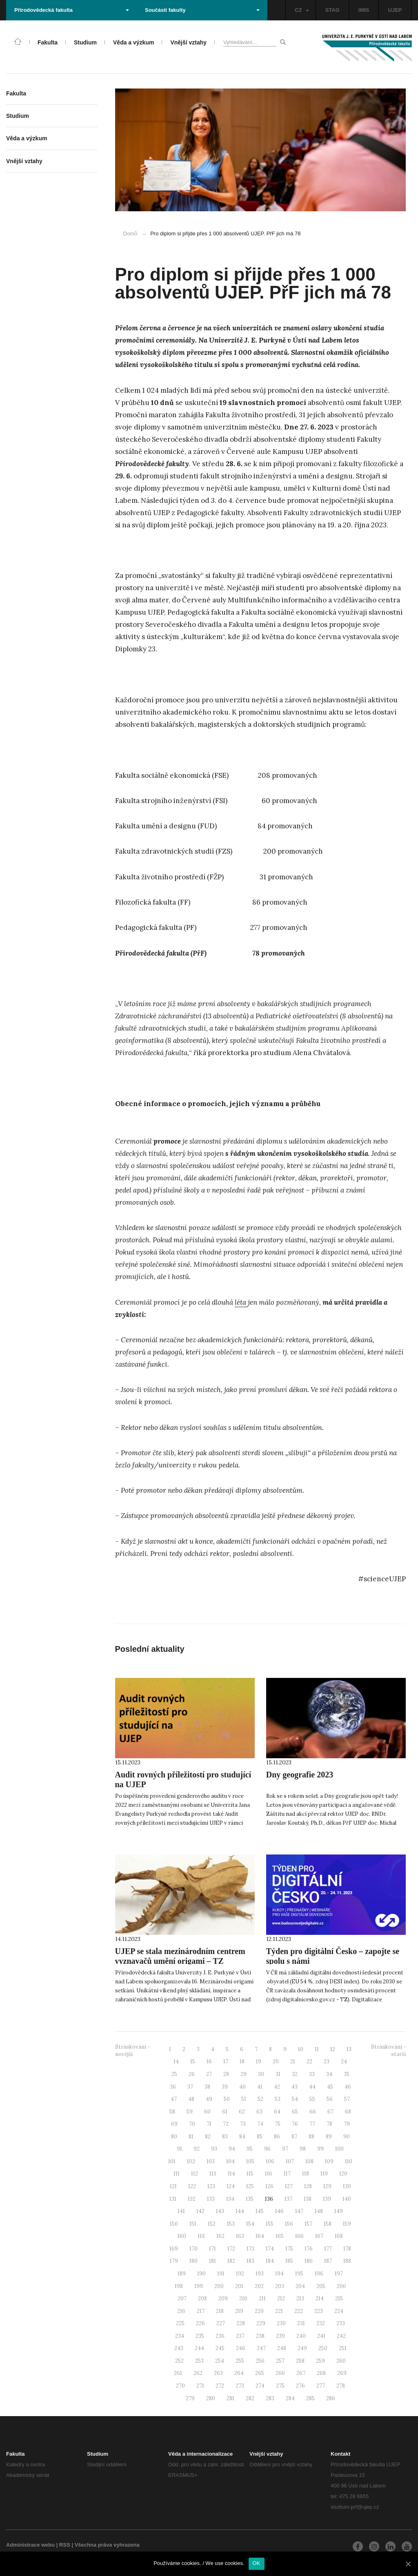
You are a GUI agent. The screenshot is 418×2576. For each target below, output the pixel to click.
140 (346, 2198)
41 (259, 2086)
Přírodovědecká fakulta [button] (71, 10)
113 (212, 2173)
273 (240, 2385)
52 (260, 2099)
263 (218, 2373)
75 (277, 2123)
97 (285, 2148)
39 (225, 2086)
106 (270, 2161)
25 (174, 2074)
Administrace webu (30, 2545)
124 (231, 2186)
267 (300, 2373)
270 (180, 2385)
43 (294, 2086)
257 (280, 2360)
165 (280, 2236)
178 (347, 2248)
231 (301, 2323)
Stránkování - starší (388, 2050)
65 (295, 2111)
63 (259, 2111)
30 (261, 2074)
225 (180, 2323)
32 (295, 2074)
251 (343, 2348)
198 (179, 2286)
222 (298, 2311)
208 (202, 2298)
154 (250, 2223)
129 (327, 2186)
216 (181, 2311)
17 (225, 2061)
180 (193, 2260)
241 (321, 2336)
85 (259, 2136)
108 (309, 2161)
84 (242, 2136)
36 (173, 2086)
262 (197, 2373)
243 (178, 2348)
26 (192, 2074)
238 (260, 2336)
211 (262, 2298)
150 (174, 2223)
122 (192, 2186)
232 (320, 2323)
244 (199, 2348)
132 (192, 2198)
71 (209, 2123)
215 (339, 2298)
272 (220, 2385)
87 (294, 2136)
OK (256, 2563)
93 (214, 2148)
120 (343, 2173)
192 (240, 2273)
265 (259, 2373)
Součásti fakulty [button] (202, 10)
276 (300, 2385)
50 (227, 2099)
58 (172, 2111)
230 (281, 2323)
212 (281, 2298)
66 (312, 2111)
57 (347, 2099)
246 (240, 2348)
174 (270, 2248)
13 (349, 2049)
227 (220, 2323)
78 (329, 2123)
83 (225, 2136)
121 (173, 2186)
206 (341, 2286)
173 (250, 2248)
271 (200, 2385)
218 (220, 2311)
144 (240, 2211)
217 (201, 2311)
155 (269, 2223)
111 (176, 2173)
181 (212, 2260)
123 (211, 2186)
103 (211, 2161)
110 (348, 2161)
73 (243, 2123)
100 (339, 2148)
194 (279, 2273)
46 (348, 2086)
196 (319, 2273)
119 (324, 2173)
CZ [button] (302, 10)
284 (290, 2398)
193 (260, 2273)
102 (191, 2161)
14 (176, 2061)
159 (347, 2223)
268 (321, 2373)
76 (295, 2123)
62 (242, 2111)
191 (221, 2273)
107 (290, 2161)
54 (295, 2099)
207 (182, 2298)
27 (209, 2074)
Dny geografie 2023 (299, 1774)
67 (330, 2111)
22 (309, 2061)
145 (260, 2211)
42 (277, 2086)
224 (338, 2311)
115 (250, 2173)
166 (299, 2236)
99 (320, 2148)
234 (179, 2336)
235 (200, 2336)
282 (250, 2398)
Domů (130, 233)
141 (181, 2211)
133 (211, 2198)
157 (308, 2223)
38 (207, 2086)
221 (279, 2311)
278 (340, 2385)
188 (347, 2260)
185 (289, 2260)
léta (241, 1302)
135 (249, 2198)
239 (280, 2336)
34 (329, 2074)
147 (299, 2211)
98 (303, 2148)
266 (280, 2373)
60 (207, 2111)
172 (231, 2248)
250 (322, 2348)
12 (332, 2049)
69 (174, 2123)
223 (318, 2311)
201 (239, 2286)
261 (178, 2373)
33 (312, 2074)
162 (220, 2236)
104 (230, 2161)
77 (312, 2123)
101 (172, 2161)
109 (329, 2161)
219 (239, 2311)
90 (346, 2136)
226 (200, 2323)
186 (309, 2260)
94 (232, 2148)
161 (201, 2236)
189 (182, 2273)
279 (190, 2398)
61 (224, 2111)
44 (312, 2086)
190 (201, 2273)
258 (300, 2360)
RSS (64, 2545)
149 (338, 2211)
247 (261, 2348)
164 (260, 2236)
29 (243, 2074)
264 (239, 2373)
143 (220, 2211)
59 (190, 2111)
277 (320, 2385)
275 (280, 2385)
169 (173, 2248)
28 (226, 2074)
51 (243, 2099)
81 (191, 2136)
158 (327, 2223)
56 (330, 2099)
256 (260, 2360)
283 (270, 2398)
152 (212, 2223)
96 (267, 2148)
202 (259, 2286)
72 (226, 2123)
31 (278, 2074)
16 (209, 2061)
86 (277, 2136)
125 (250, 2186)
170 (193, 2248)
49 (209, 2099)
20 (276, 2061)
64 (277, 2111)
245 (220, 2348)
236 (220, 2336)
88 (311, 2136)
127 (289, 2186)
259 (320, 2360)
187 (328, 2260)
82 (208, 2136)
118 (305, 2173)
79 (347, 2123)
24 (344, 2061)
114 (231, 2173)
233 (340, 2323)
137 (288, 2198)
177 (328, 2248)
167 (319, 2236)
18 (242, 2061)
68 (348, 2111)
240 (301, 2336)
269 (342, 2373)
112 (194, 2173)
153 (231, 2223)
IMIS (363, 10)
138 (307, 2198)
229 (260, 2323)
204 (300, 2286)
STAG (332, 10)
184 (270, 2260)
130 (347, 2186)
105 (250, 2161)
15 (192, 2061)
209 (223, 2298)
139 (327, 2198)
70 (192, 2123)
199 (198, 2286)
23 (326, 2061)
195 (299, 2273)
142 (200, 2211)
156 (289, 2223)
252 (179, 2360)
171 (212, 2248)
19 (258, 2061)
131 (172, 2198)
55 (312, 2099)
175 (289, 2248)
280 (210, 2398)
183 (250, 2260)
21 (292, 2061)
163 (240, 2236)
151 (192, 2223)
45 (330, 2086)
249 (302, 2348)
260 (341, 2360)
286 (330, 2398)
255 (240, 2360)
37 (190, 2086)
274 (260, 2385)
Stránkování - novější (132, 2050)
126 (269, 2186)
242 (341, 2336)
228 (240, 2323)
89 (329, 2136)
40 (242, 2086)
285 (310, 2398)
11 (317, 2049)
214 (320, 2298)
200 (219, 2286)
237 (240, 2336)
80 (174, 2136)
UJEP (395, 10)
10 (300, 2049)
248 (281, 2348)
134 (230, 2198)
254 (219, 2360)
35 (346, 2074)
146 (279, 2211)
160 (182, 2236)
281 (230, 2398)
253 (199, 2360)
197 (339, 2273)
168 (339, 2236)
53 (277, 2099)
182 (231, 2260)
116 (268, 2173)
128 (308, 2186)
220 (259, 2311)
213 (300, 2298)
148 (319, 2211)
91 (179, 2148)
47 (174, 2099)
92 (196, 2148)
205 (320, 2286)
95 (250, 2148)
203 (279, 2286)
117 (287, 2173)
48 (191, 2099)
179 (174, 2260)
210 (243, 2298)
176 (309, 2248)
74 (260, 2123)
